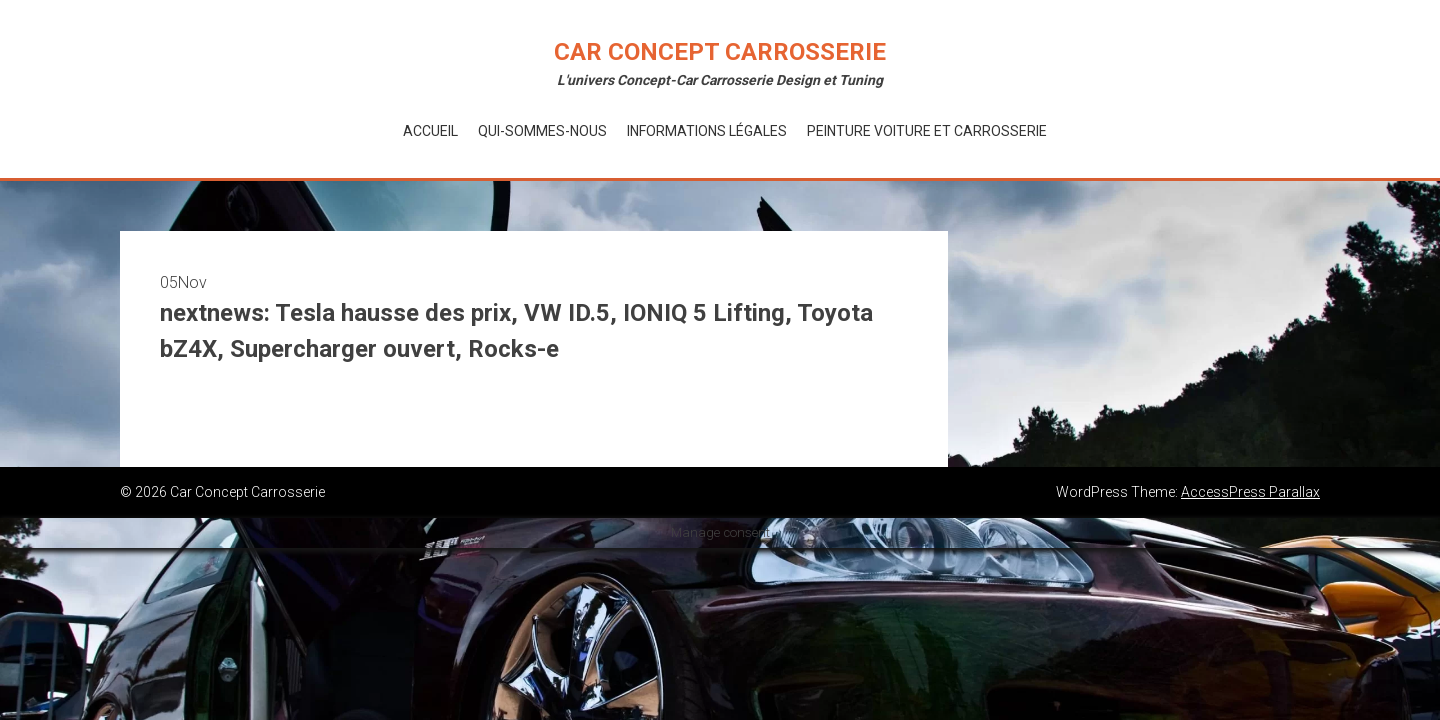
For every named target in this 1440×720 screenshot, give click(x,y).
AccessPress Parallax (1250, 492)
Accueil (430, 131)
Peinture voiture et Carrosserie (927, 131)
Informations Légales (707, 131)
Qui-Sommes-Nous (542, 131)
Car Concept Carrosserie (720, 52)
